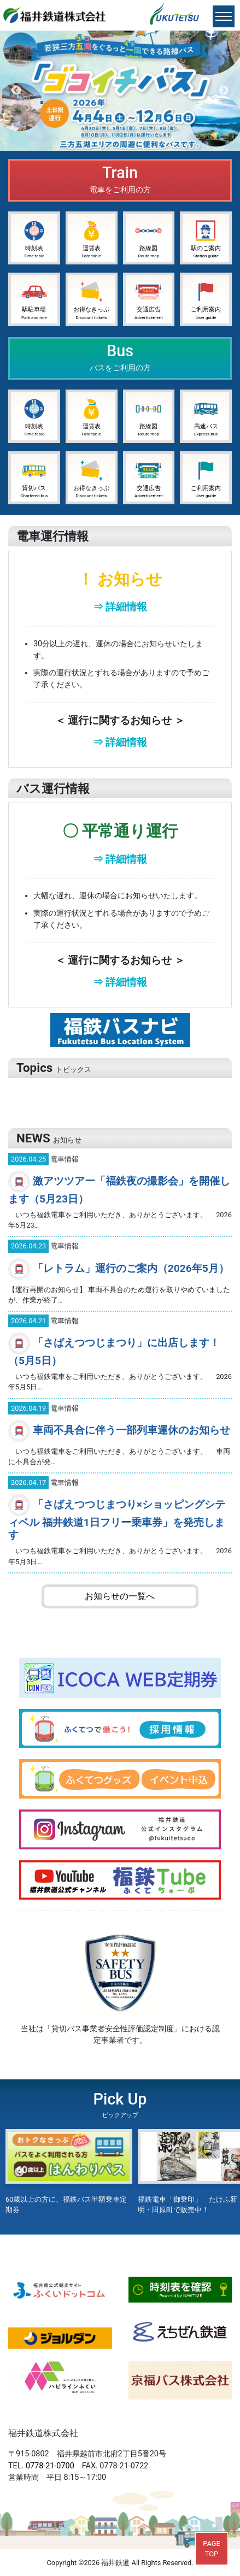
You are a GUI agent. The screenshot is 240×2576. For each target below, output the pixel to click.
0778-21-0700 (50, 2466)
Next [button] (223, 90)
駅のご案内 (206, 237)
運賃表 (92, 237)
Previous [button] (16, 90)
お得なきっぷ (91, 299)
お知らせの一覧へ (120, 1596)
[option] (120, 91)
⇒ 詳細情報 (120, 606)
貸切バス (34, 477)
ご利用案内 (206, 299)
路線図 (148, 237)
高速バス (206, 416)
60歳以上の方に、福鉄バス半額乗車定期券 (68, 2171)
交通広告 (148, 299)
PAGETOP (211, 2548)
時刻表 (34, 237)
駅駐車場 (34, 299)
